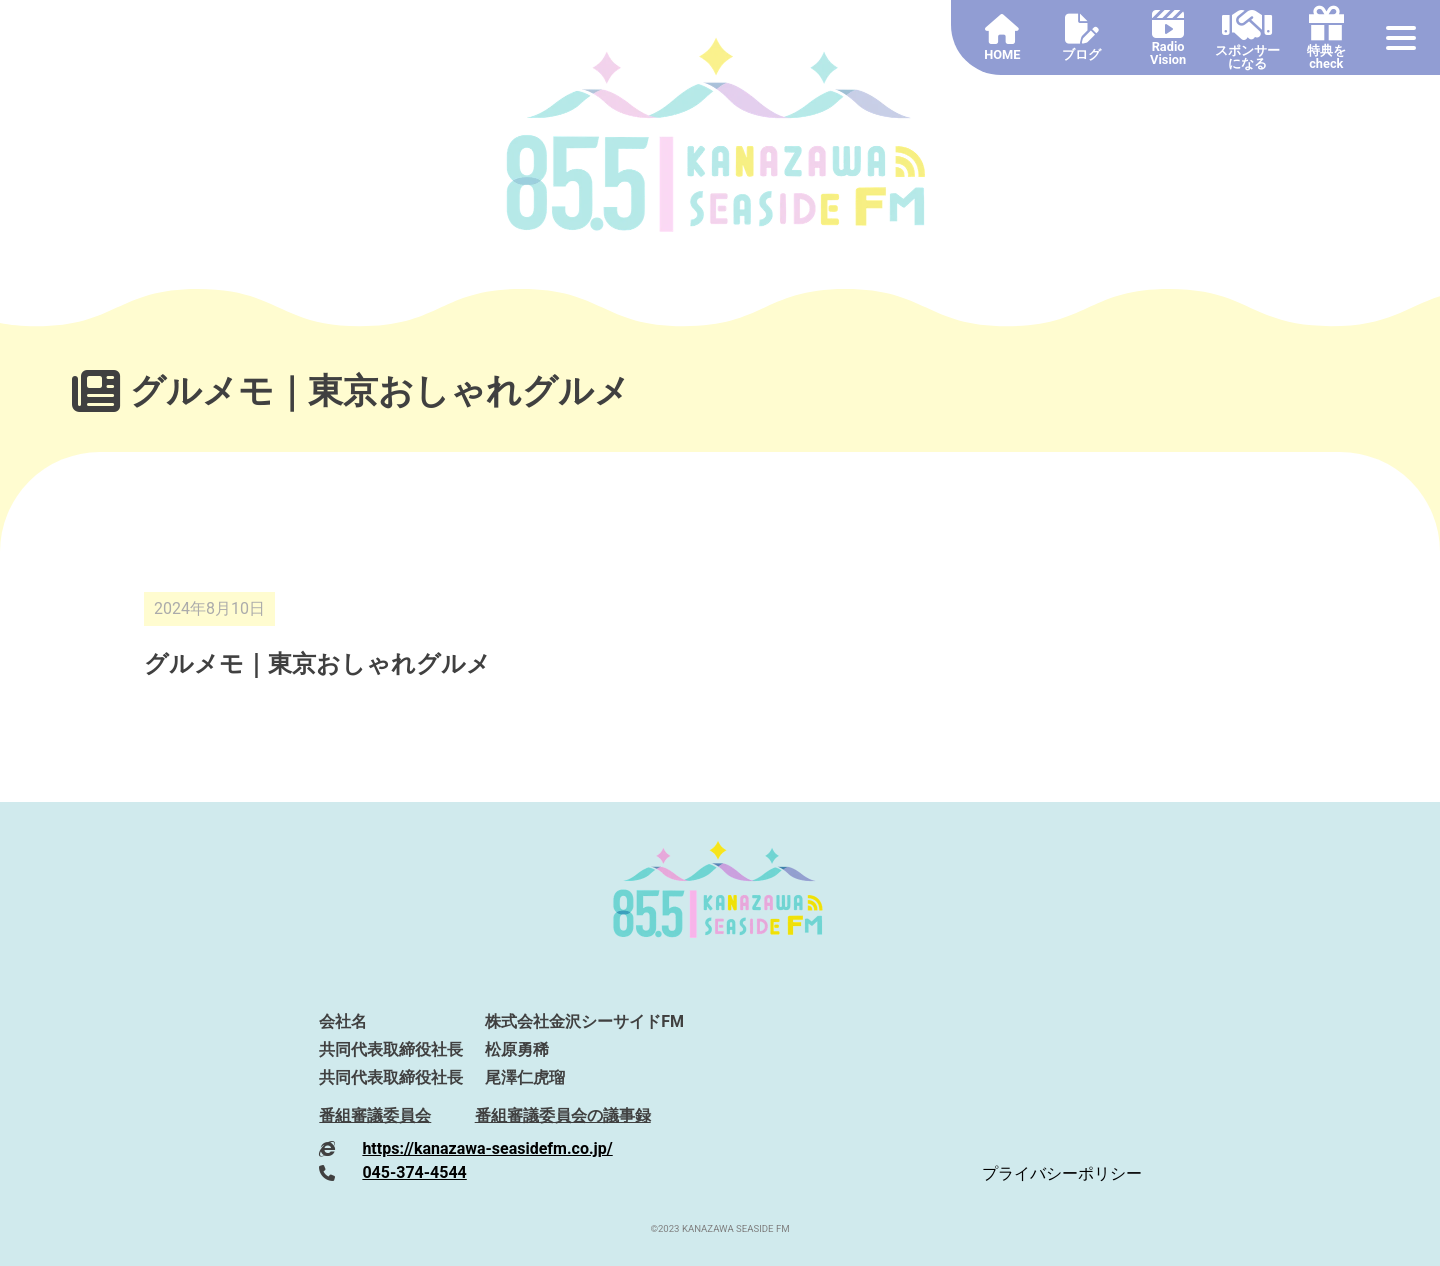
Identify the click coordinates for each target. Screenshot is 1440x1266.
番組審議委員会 (375, 1115)
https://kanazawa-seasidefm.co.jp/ (487, 1148)
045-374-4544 (414, 1172)
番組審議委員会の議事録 (563, 1115)
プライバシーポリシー (1062, 1173)
